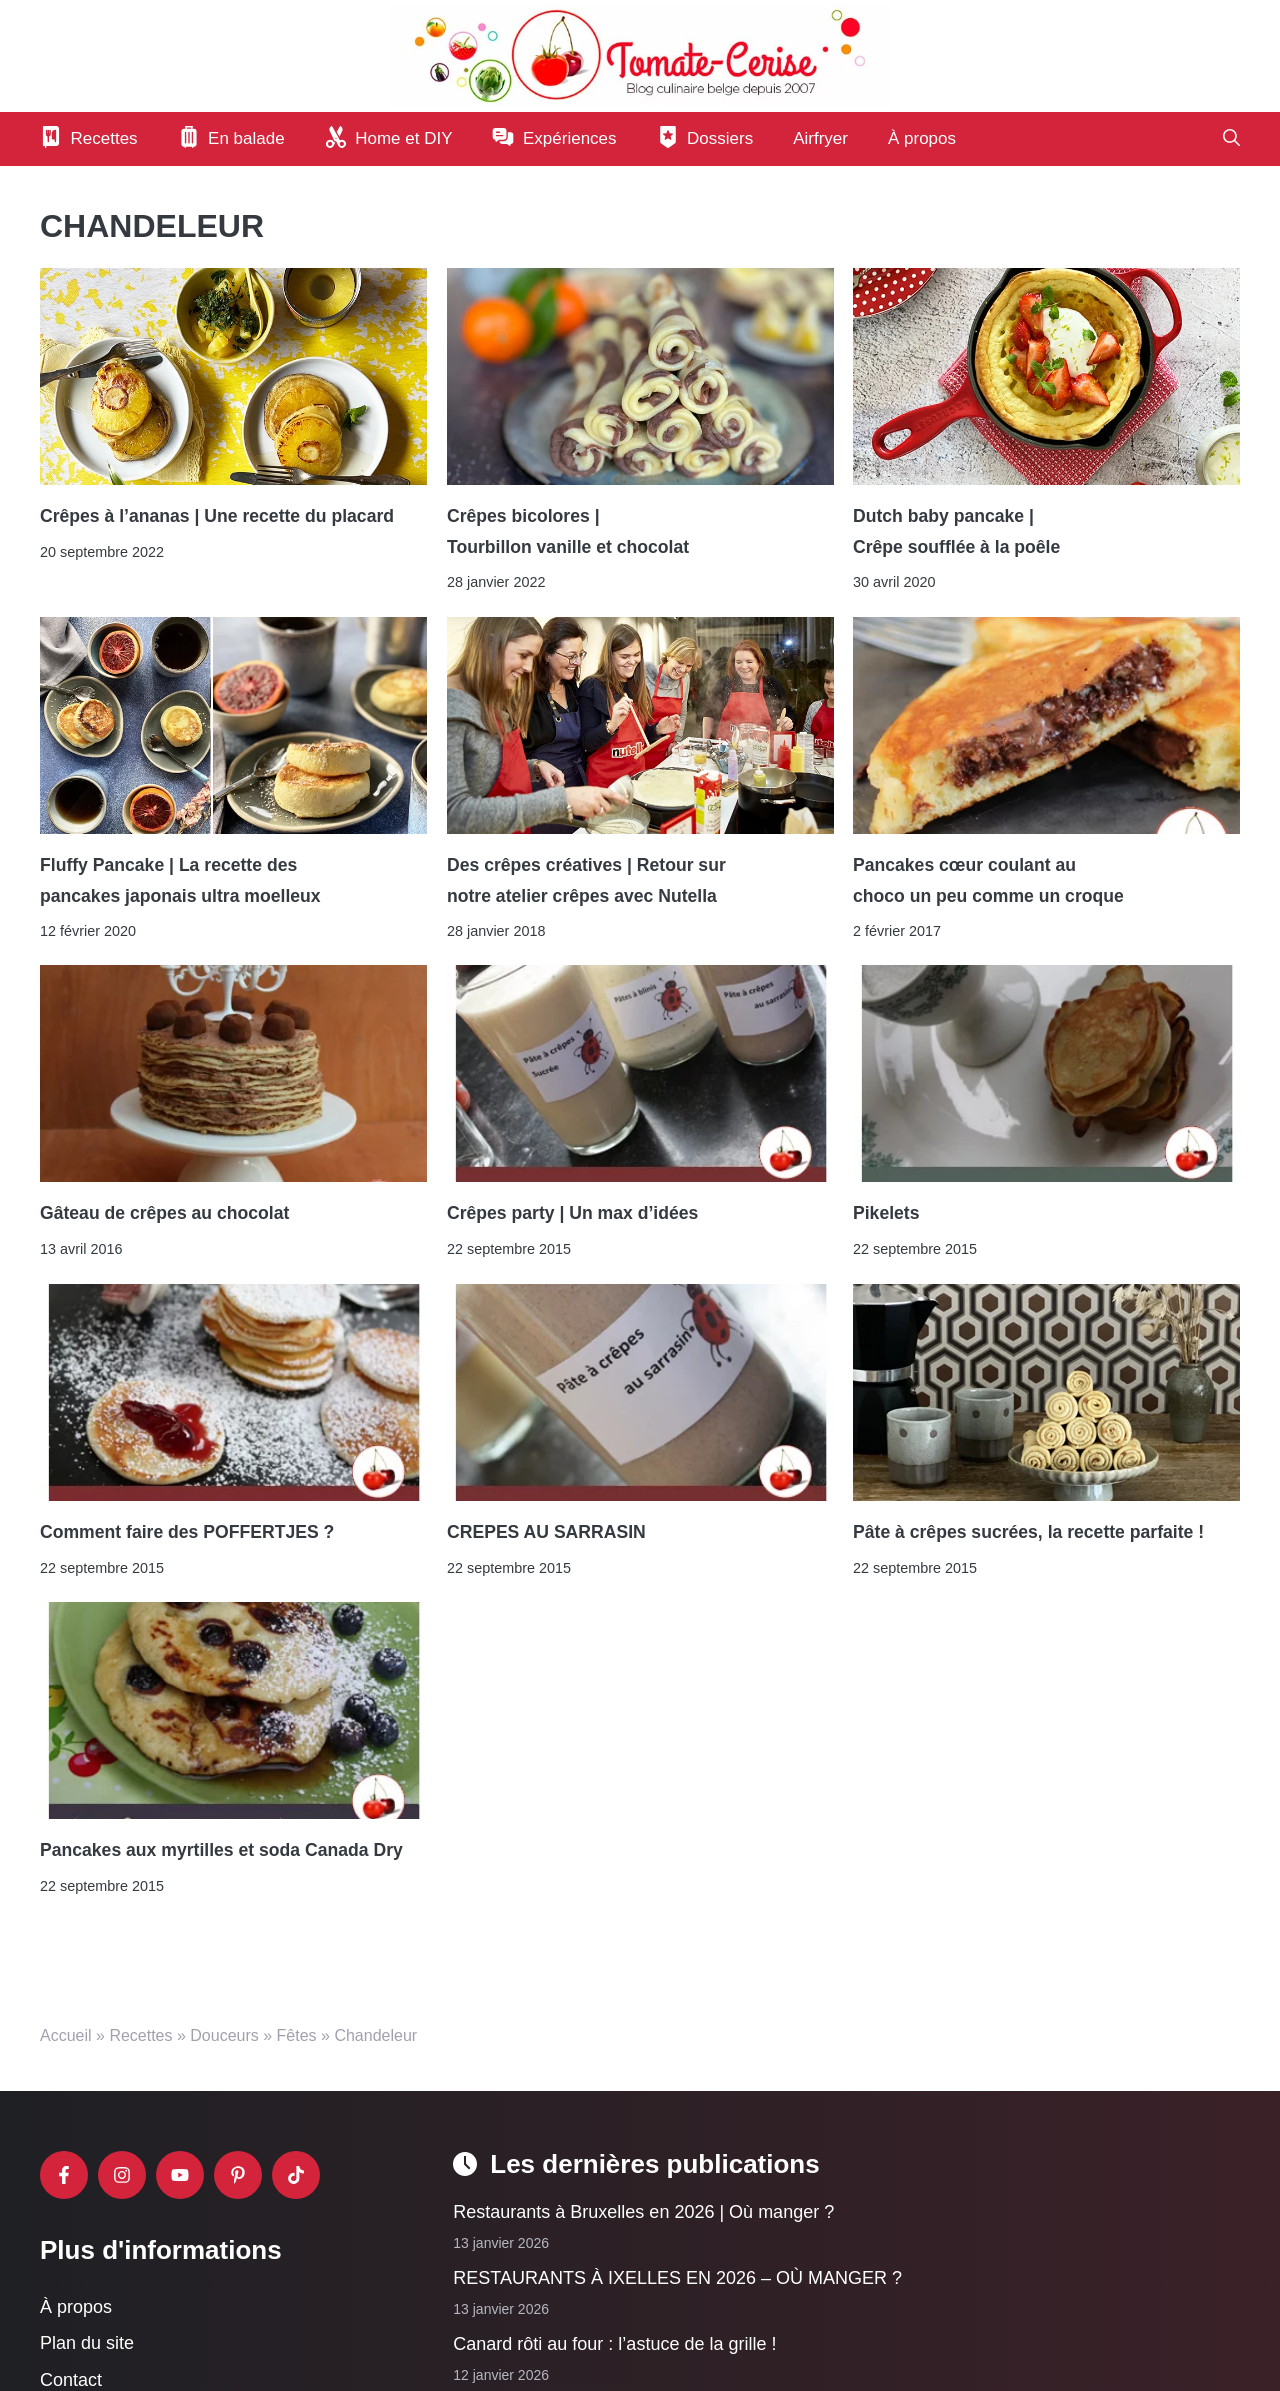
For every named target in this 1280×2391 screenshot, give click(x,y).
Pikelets (886, 1214)
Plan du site (87, 2344)
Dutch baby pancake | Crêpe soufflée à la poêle (956, 531)
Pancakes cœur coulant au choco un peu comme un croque (988, 880)
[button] (1231, 139)
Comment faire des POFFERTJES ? (187, 1532)
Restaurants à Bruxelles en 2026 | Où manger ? (643, 2212)
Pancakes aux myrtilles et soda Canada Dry (221, 1851)
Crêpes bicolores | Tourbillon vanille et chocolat (568, 531)
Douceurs (224, 2035)
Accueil (66, 2035)
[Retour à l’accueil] (640, 55)
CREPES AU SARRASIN (546, 1532)
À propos (922, 138)
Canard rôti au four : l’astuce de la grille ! (614, 2345)
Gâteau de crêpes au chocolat (164, 1214)
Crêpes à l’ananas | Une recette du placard (217, 516)
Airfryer (820, 138)
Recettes (140, 2035)
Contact (71, 2380)
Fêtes (297, 2035)
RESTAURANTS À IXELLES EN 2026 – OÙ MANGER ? (677, 2279)
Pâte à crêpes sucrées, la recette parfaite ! (1028, 1532)
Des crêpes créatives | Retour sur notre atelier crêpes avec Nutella (586, 880)
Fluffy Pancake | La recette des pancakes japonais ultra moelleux (180, 880)
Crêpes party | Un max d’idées (572, 1214)
